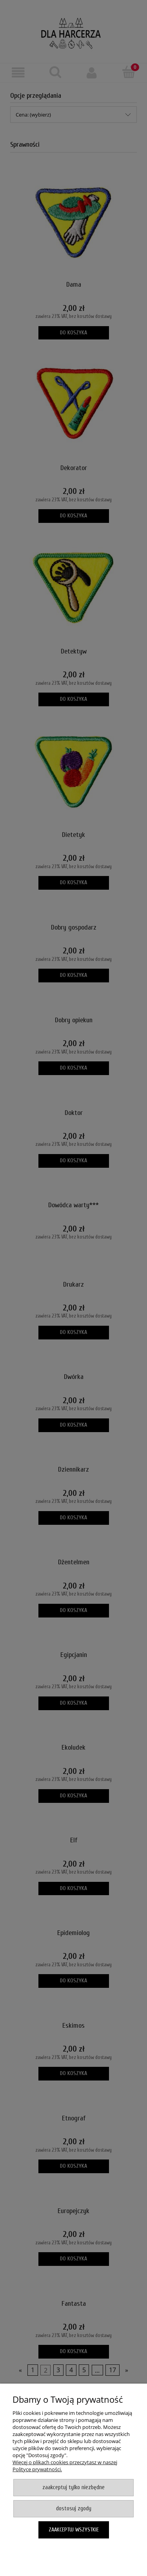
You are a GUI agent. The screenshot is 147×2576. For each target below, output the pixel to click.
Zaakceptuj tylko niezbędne (73, 2487)
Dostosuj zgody (73, 2508)
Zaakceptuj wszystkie (74, 2529)
